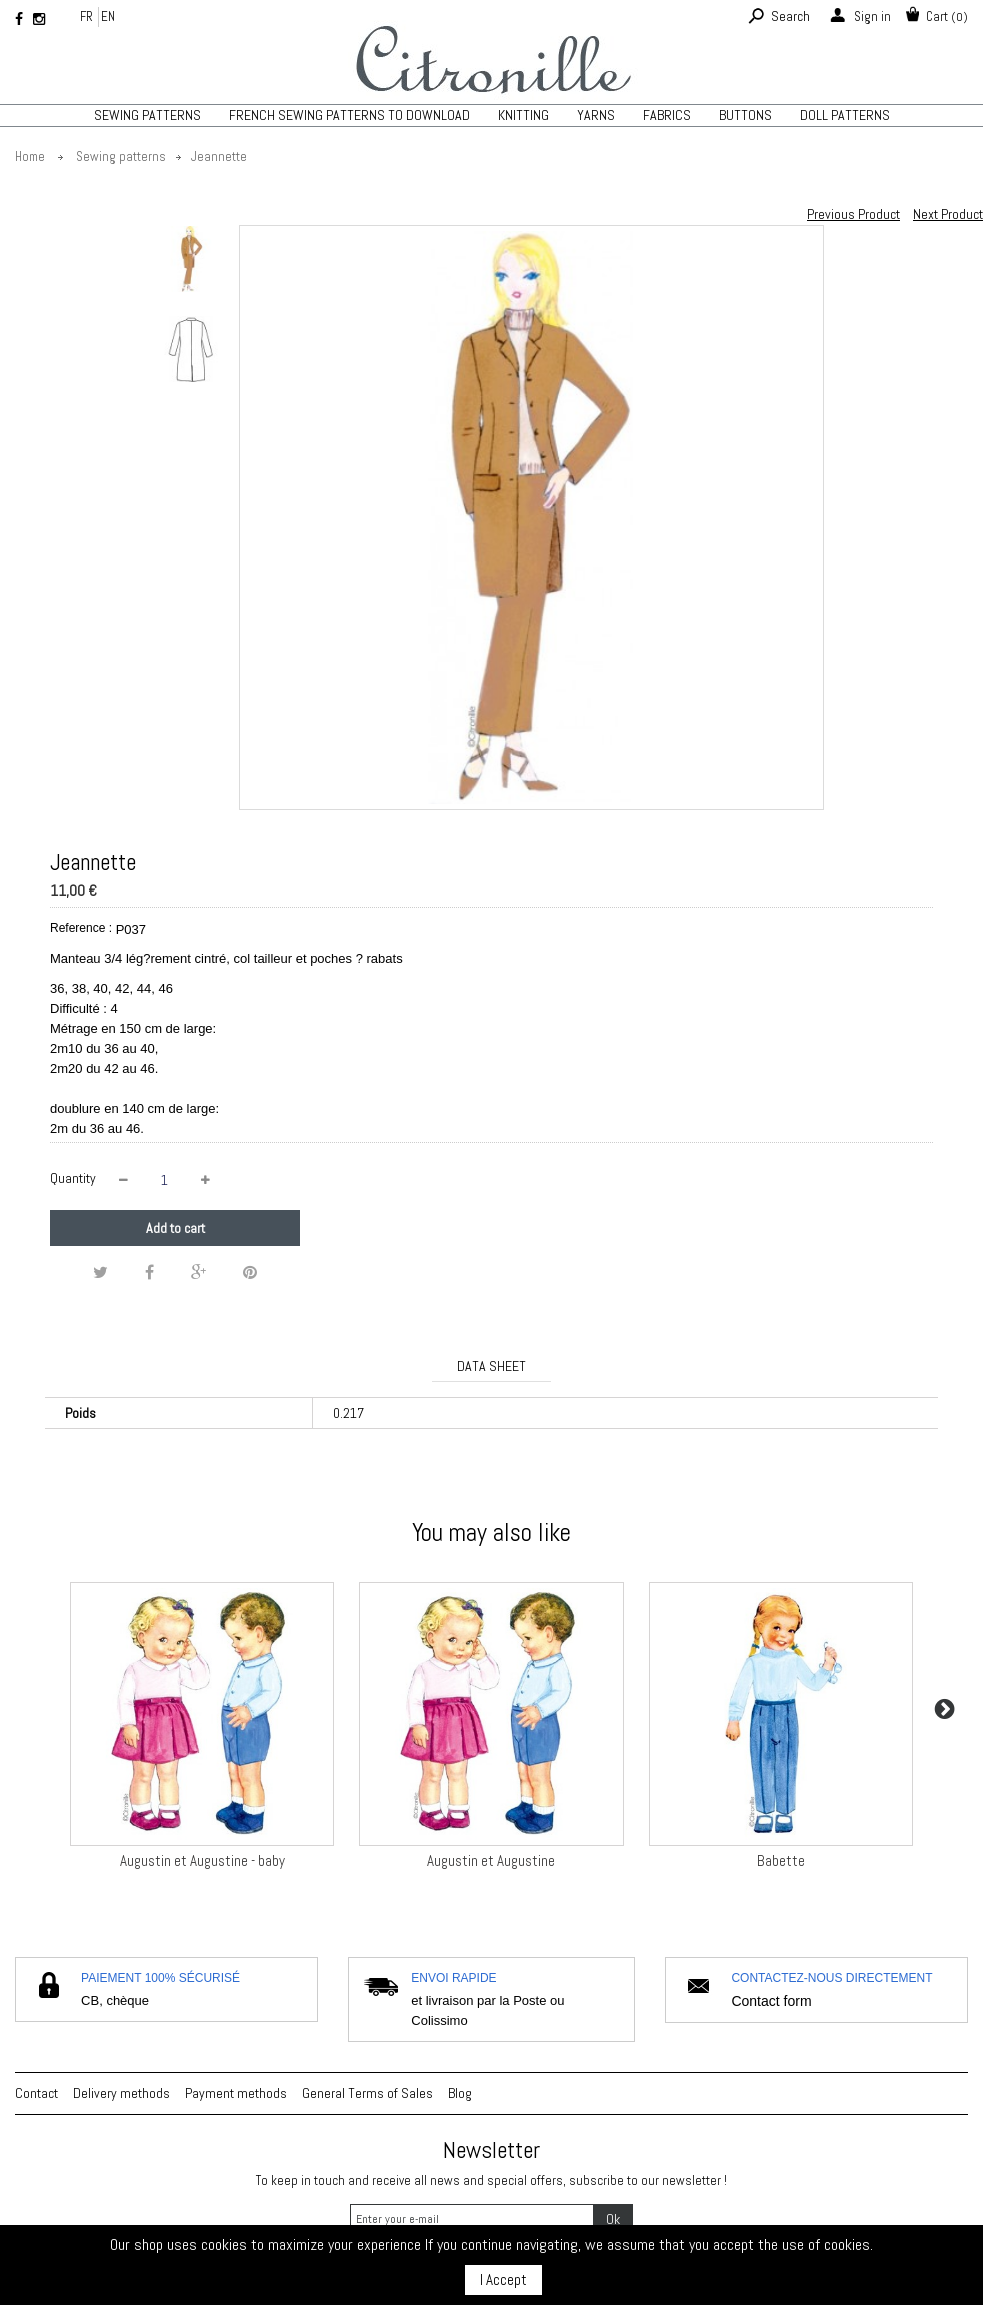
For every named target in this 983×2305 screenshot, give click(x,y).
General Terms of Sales (367, 2093)
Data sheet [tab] (491, 1366)
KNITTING (523, 115)
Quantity (73, 1178)
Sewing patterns (147, 115)
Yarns (596, 115)
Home (30, 156)
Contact (36, 2093)
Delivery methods (121, 2093)
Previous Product (853, 214)
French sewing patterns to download (349, 115)
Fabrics (667, 115)
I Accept (503, 2279)
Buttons (745, 115)
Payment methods (236, 2093)
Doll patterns (845, 115)
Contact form (771, 2001)
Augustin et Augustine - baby (202, 1860)
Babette (781, 1860)
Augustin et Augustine (491, 1860)
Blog (460, 2093)
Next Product (948, 214)
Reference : (81, 928)
